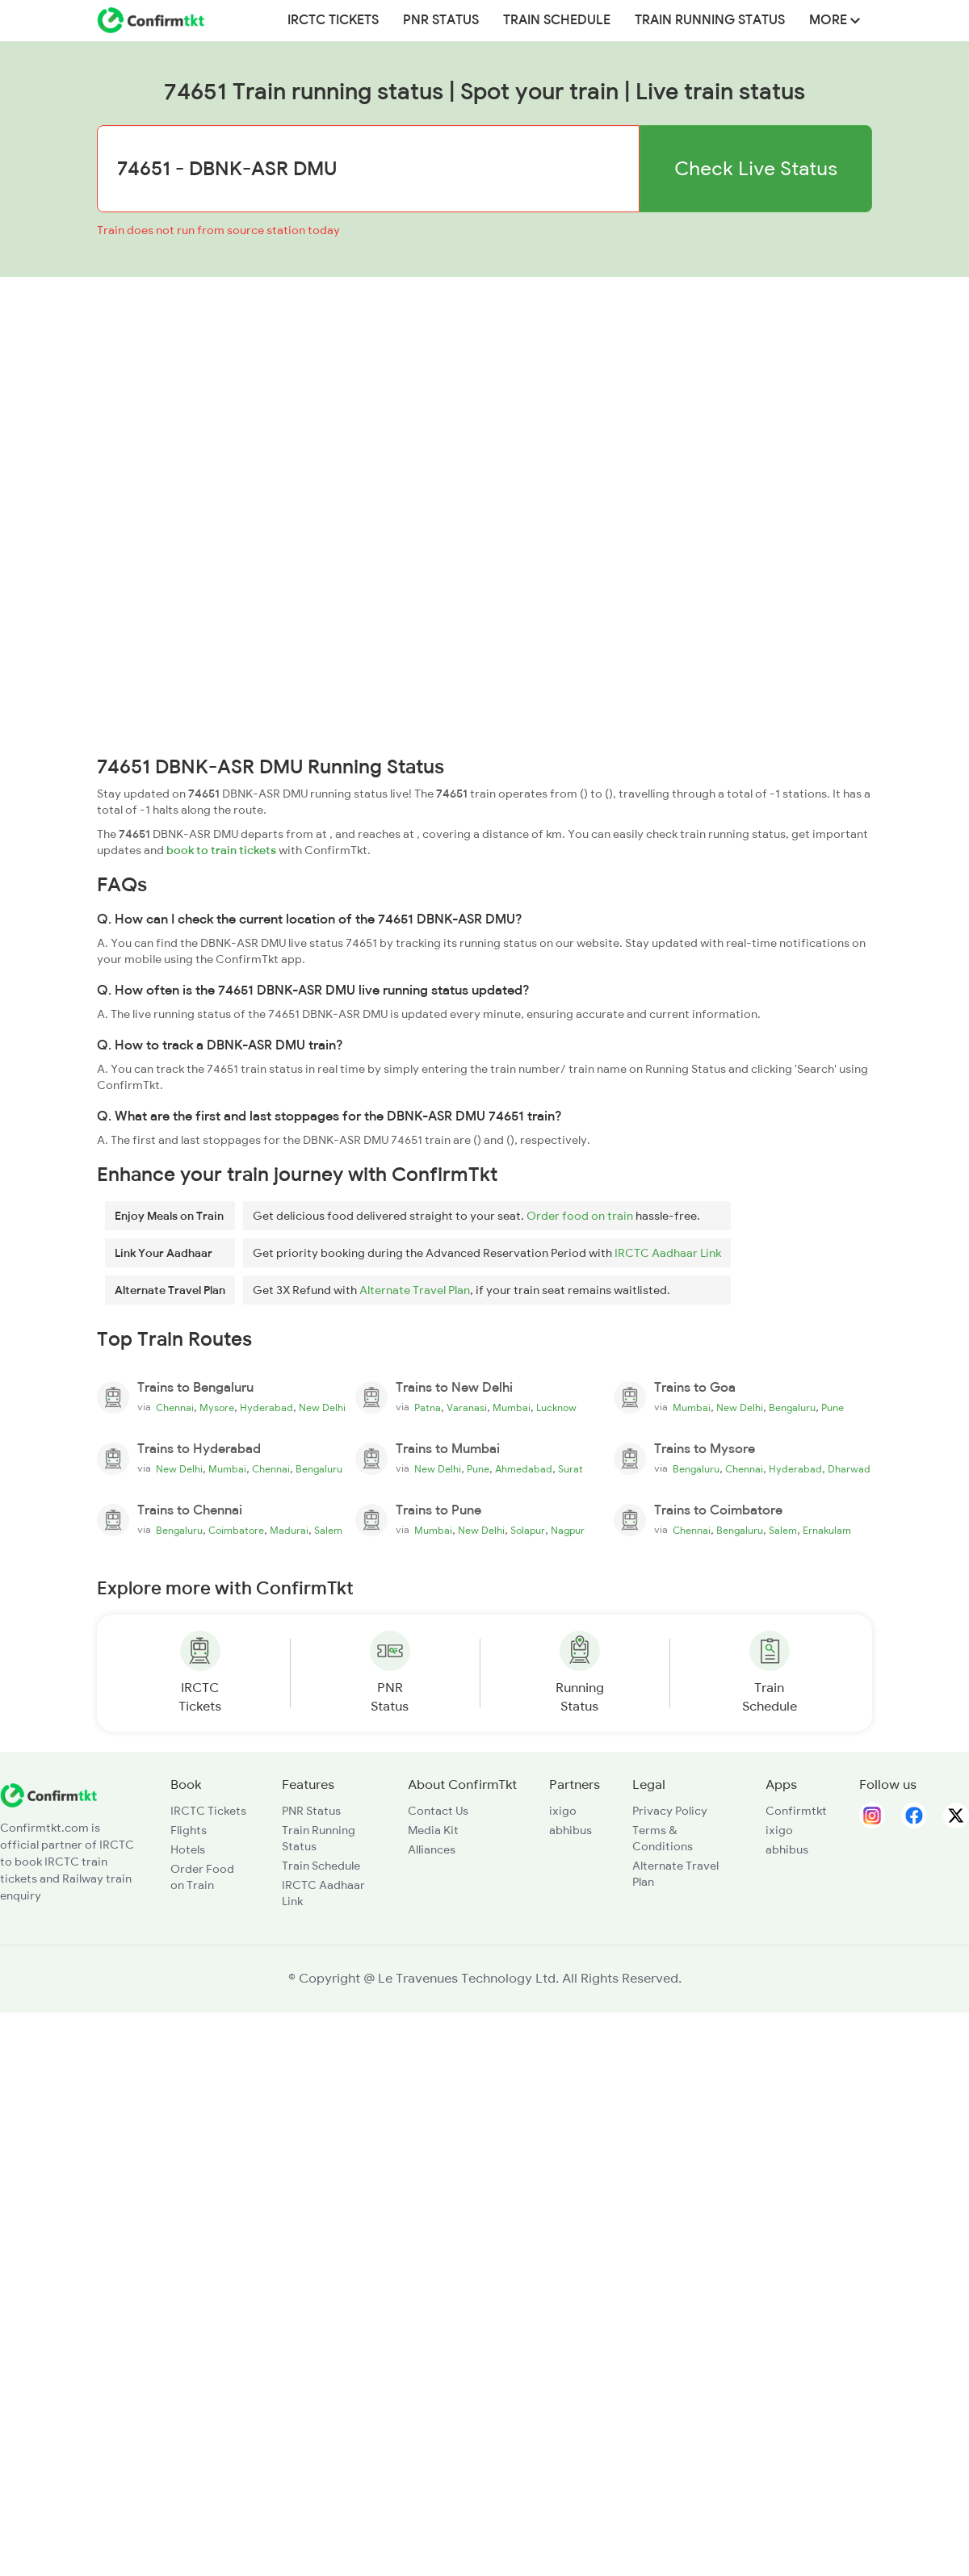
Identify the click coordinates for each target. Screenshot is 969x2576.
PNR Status (441, 20)
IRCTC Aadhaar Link (668, 1252)
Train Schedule (556, 20)
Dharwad (849, 1469)
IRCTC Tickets (333, 20)
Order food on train (579, 1215)
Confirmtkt (796, 1810)
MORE (834, 20)
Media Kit (433, 1830)
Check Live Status (755, 168)
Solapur (527, 1530)
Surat (570, 1469)
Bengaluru (792, 1408)
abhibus (570, 1830)
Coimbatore (236, 1530)
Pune (832, 1408)
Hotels (187, 1849)
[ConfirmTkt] (48, 1794)
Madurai (289, 1530)
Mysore (216, 1408)
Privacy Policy (669, 1810)
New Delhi (322, 1408)
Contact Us (438, 1810)
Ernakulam (827, 1530)
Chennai (175, 1408)
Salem (328, 1530)
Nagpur (568, 1530)
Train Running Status (710, 20)
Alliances (431, 1849)
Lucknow (556, 1408)
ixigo (563, 1810)
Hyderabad (266, 1408)
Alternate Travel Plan (414, 1290)
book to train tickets (221, 850)
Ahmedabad (523, 1469)
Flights (188, 1830)
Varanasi (467, 1408)
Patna (427, 1408)
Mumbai (512, 1408)
